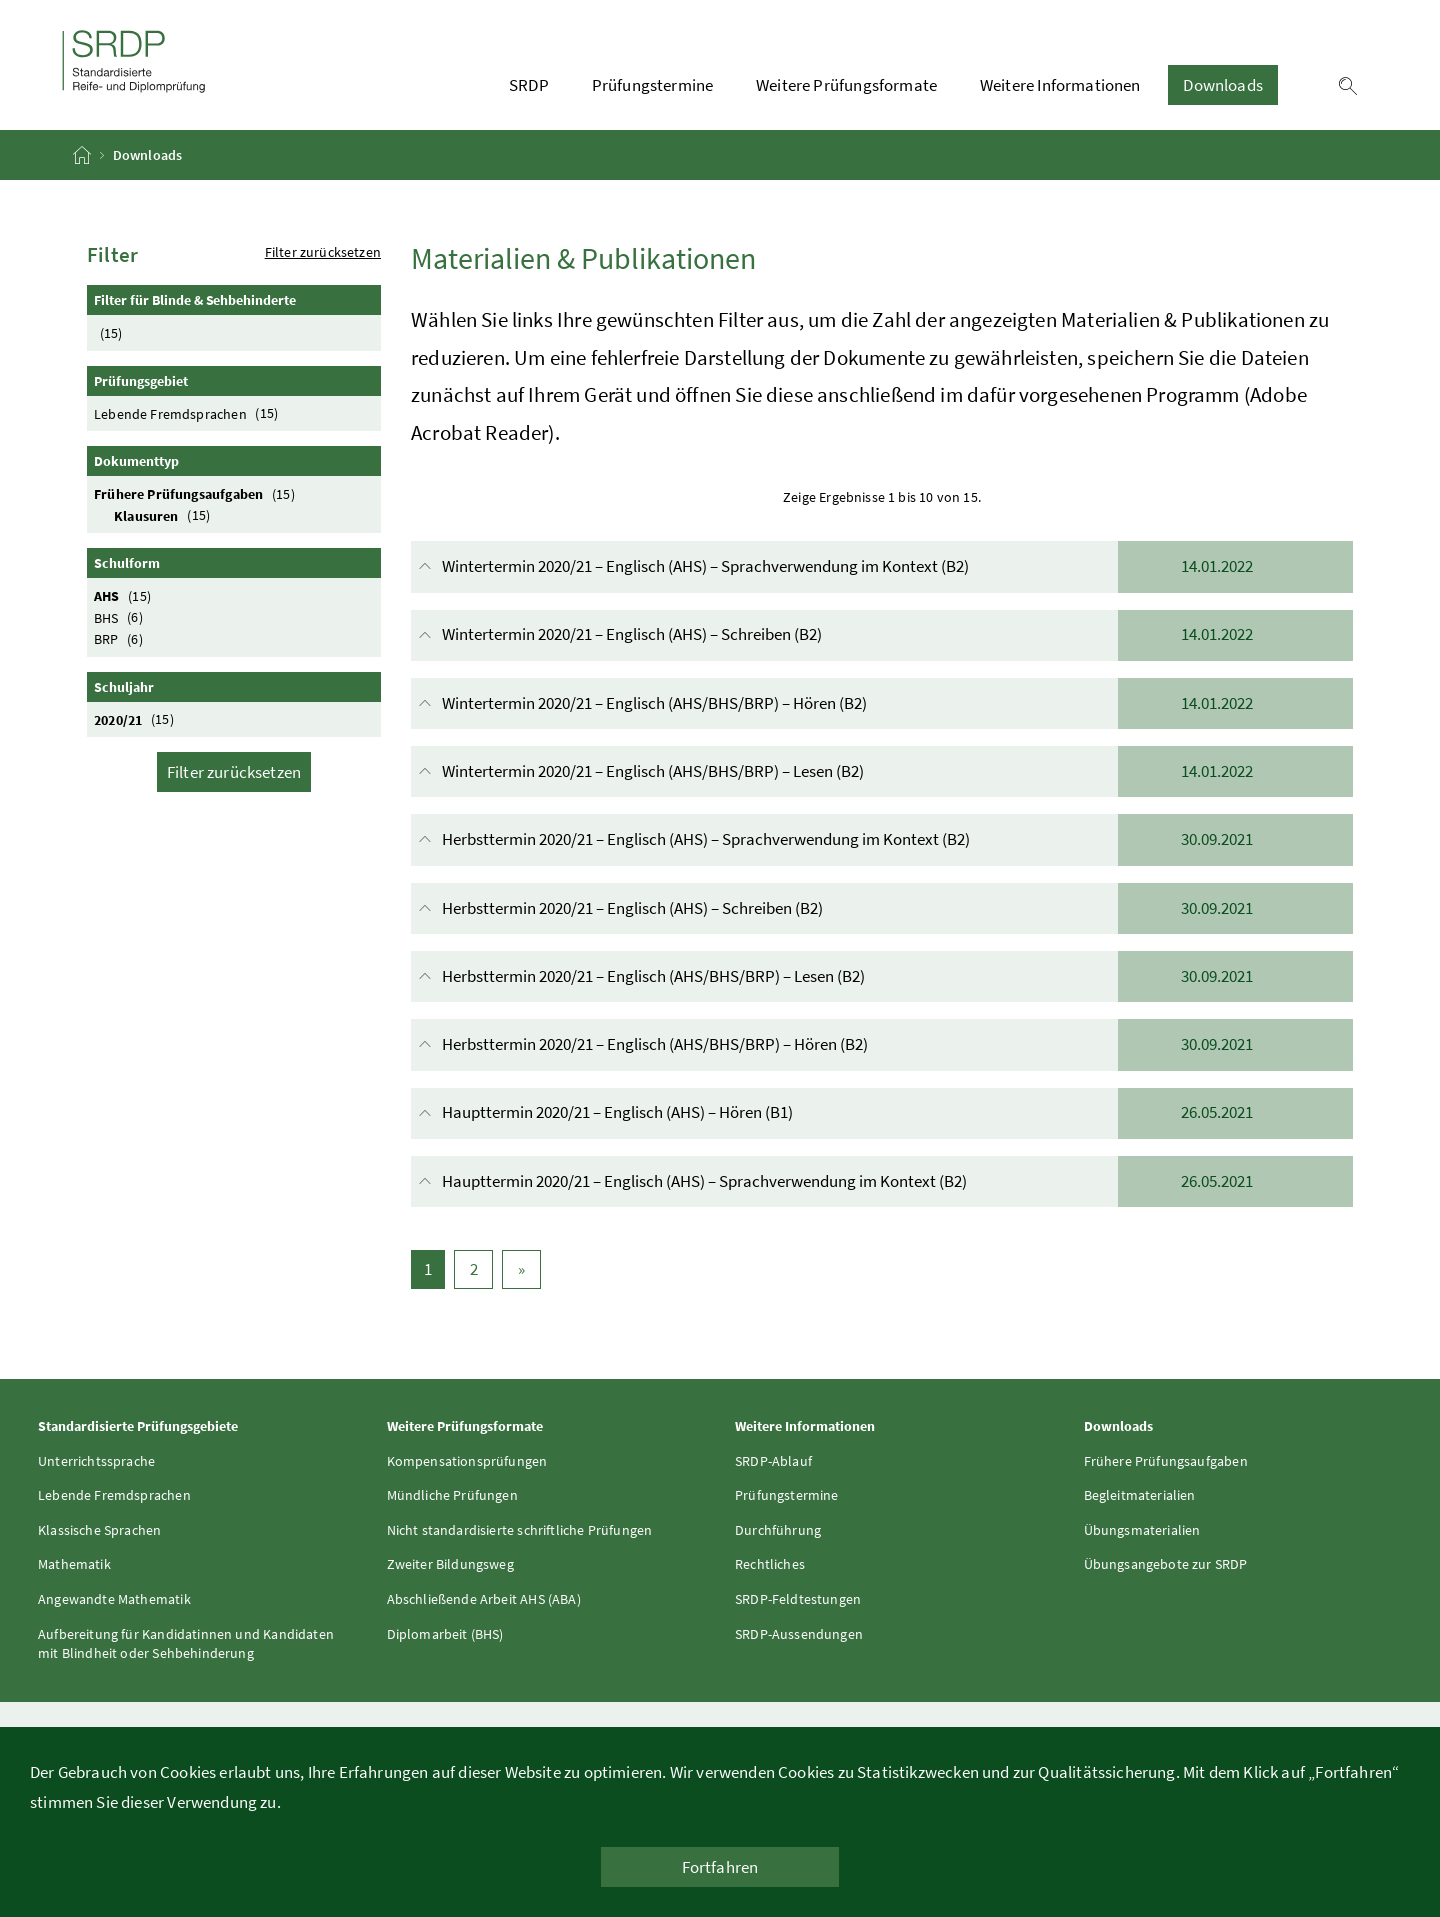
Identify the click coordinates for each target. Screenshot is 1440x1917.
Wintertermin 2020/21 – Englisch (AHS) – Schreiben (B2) (884, 635)
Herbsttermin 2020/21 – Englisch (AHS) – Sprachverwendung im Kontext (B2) (884, 839)
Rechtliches (770, 1564)
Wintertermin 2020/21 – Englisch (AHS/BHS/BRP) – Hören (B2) (884, 703)
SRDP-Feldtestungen (798, 1599)
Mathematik (74, 1564)
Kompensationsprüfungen (467, 1461)
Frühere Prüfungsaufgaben (197, 493)
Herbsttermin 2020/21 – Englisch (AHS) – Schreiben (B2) (884, 908)
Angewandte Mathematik (114, 1599)
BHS (121, 617)
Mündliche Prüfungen (452, 1495)
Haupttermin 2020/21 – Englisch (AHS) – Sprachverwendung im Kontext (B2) (884, 1181)
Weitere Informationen (1060, 85)
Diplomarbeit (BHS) (445, 1634)
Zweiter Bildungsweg (450, 1564)
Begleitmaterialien (1140, 1495)
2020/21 (136, 719)
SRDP (529, 85)
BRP (121, 638)
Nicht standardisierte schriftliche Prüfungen (520, 1530)
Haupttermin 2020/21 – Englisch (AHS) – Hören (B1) (884, 1113)
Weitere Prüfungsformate (846, 85)
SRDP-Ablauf (773, 1461)
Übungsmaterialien (1142, 1530)
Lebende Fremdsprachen (189, 413)
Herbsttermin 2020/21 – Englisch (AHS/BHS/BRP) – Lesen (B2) (884, 976)
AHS (125, 595)
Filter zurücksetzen (323, 252)
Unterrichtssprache (96, 1461)
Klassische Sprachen (99, 1530)
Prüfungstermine (653, 85)
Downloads (1223, 85)
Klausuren (165, 515)
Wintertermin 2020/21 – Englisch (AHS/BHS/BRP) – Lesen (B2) (884, 771)
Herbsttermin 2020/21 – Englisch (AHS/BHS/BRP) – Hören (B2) (884, 1044)
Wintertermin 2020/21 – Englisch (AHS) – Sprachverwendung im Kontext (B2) (884, 566)
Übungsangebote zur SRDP (1166, 1564)
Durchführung (778, 1530)
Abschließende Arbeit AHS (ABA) (484, 1599)
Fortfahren (720, 1867)
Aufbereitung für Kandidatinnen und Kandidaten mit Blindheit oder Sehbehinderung (186, 1644)
